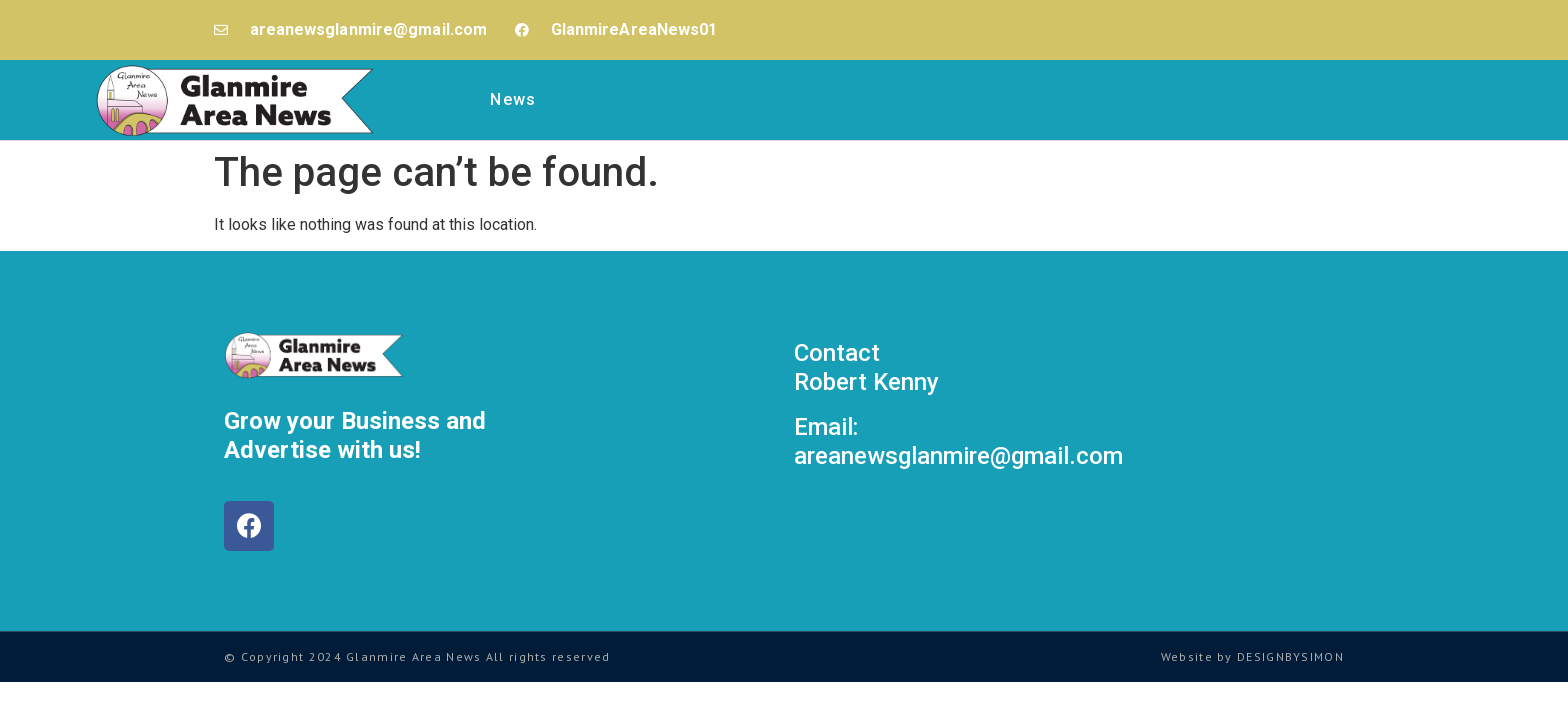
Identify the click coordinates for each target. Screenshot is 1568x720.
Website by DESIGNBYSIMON (1252, 656)
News (513, 99)
